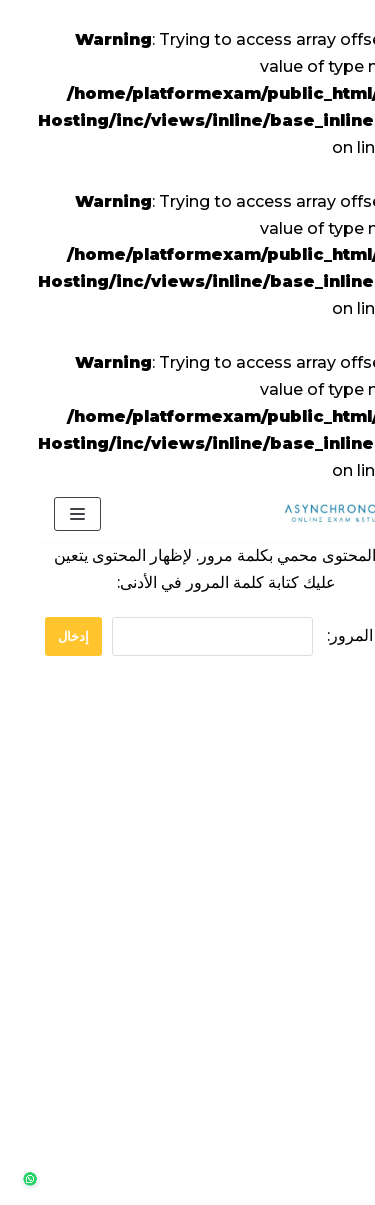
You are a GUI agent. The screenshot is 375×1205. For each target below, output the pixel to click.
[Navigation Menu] (38, 514)
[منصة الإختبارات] (300, 514)
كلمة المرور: (221, 637)
